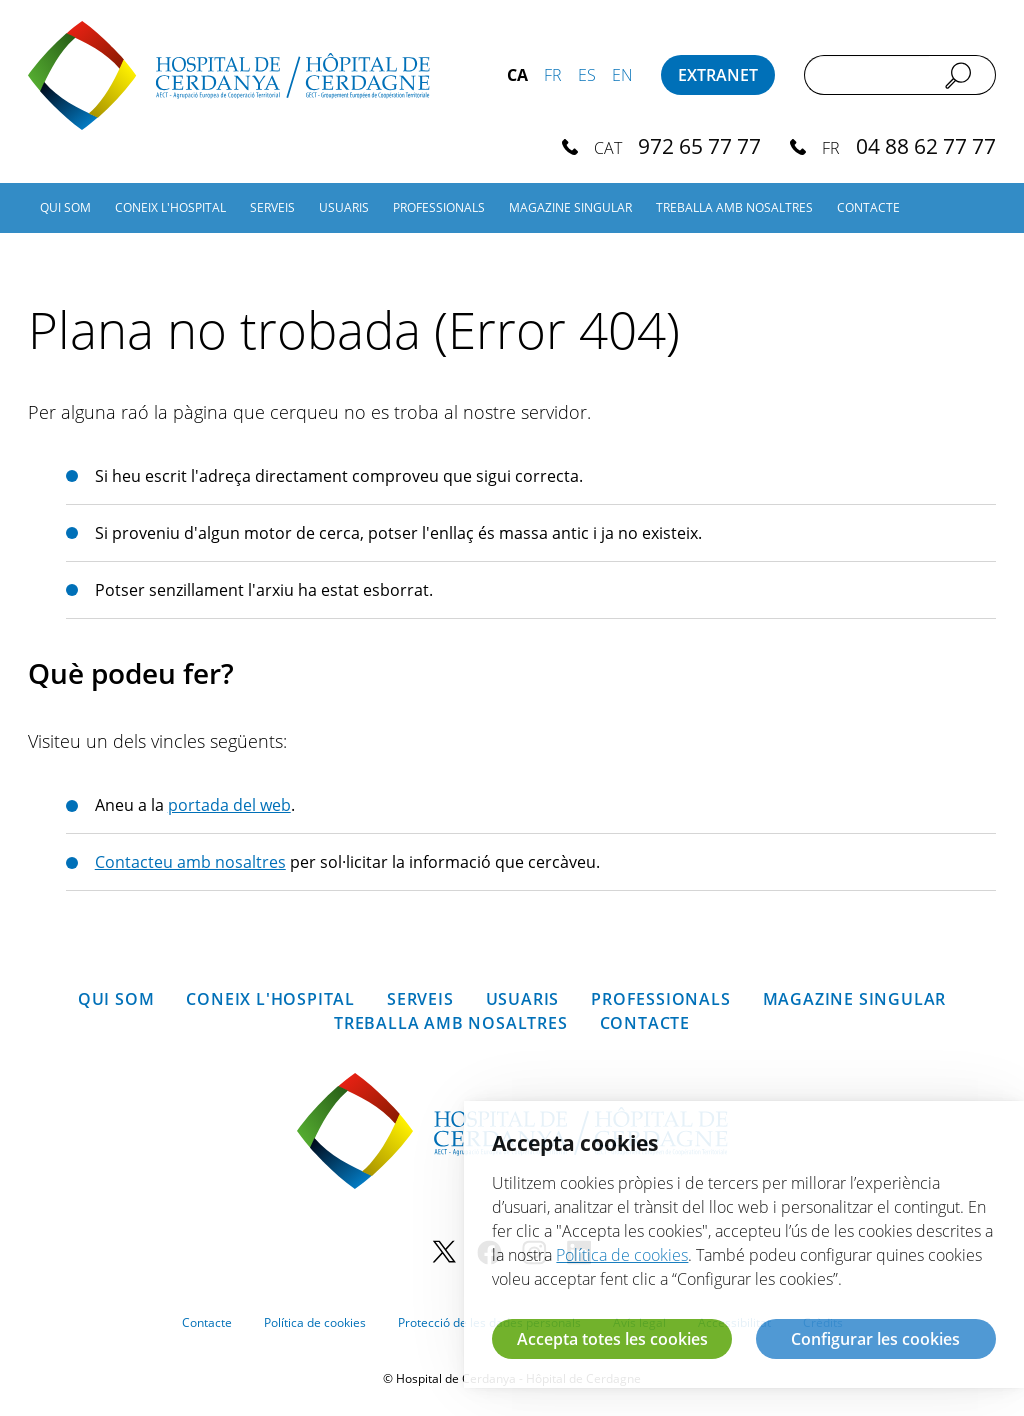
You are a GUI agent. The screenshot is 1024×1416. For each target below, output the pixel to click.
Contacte (868, 207)
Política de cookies (315, 1322)
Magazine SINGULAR (570, 207)
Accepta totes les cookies (612, 1339)
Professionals (439, 207)
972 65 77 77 (699, 145)
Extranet (718, 75)
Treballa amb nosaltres (734, 207)
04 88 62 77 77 (926, 145)
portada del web (229, 805)
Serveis (272, 207)
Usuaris (344, 207)
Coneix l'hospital (170, 207)
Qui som (65, 207)
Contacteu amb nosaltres (190, 862)
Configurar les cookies (875, 1339)
